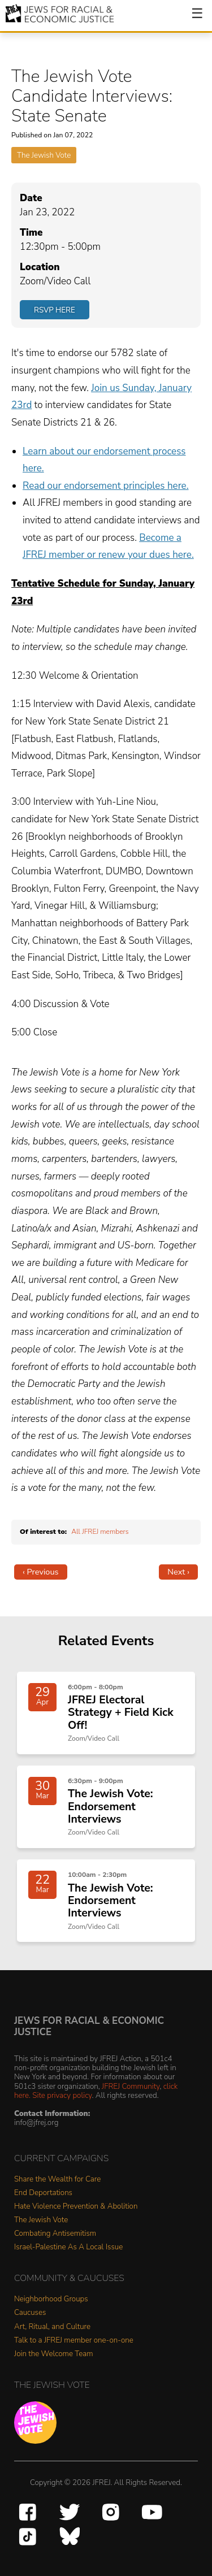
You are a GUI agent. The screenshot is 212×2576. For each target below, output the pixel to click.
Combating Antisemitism (55, 2234)
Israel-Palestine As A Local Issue (68, 2247)
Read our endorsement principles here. (106, 485)
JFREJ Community (130, 2086)
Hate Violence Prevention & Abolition (75, 2206)
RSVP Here (54, 310)
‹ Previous (41, 1571)
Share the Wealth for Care (57, 2179)
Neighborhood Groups (51, 2299)
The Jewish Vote (44, 155)
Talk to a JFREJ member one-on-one (73, 2340)
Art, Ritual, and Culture (52, 2327)
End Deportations (43, 2193)
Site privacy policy (62, 2095)
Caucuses (30, 2313)
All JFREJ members (99, 1531)
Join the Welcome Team (53, 2354)
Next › (178, 1571)
